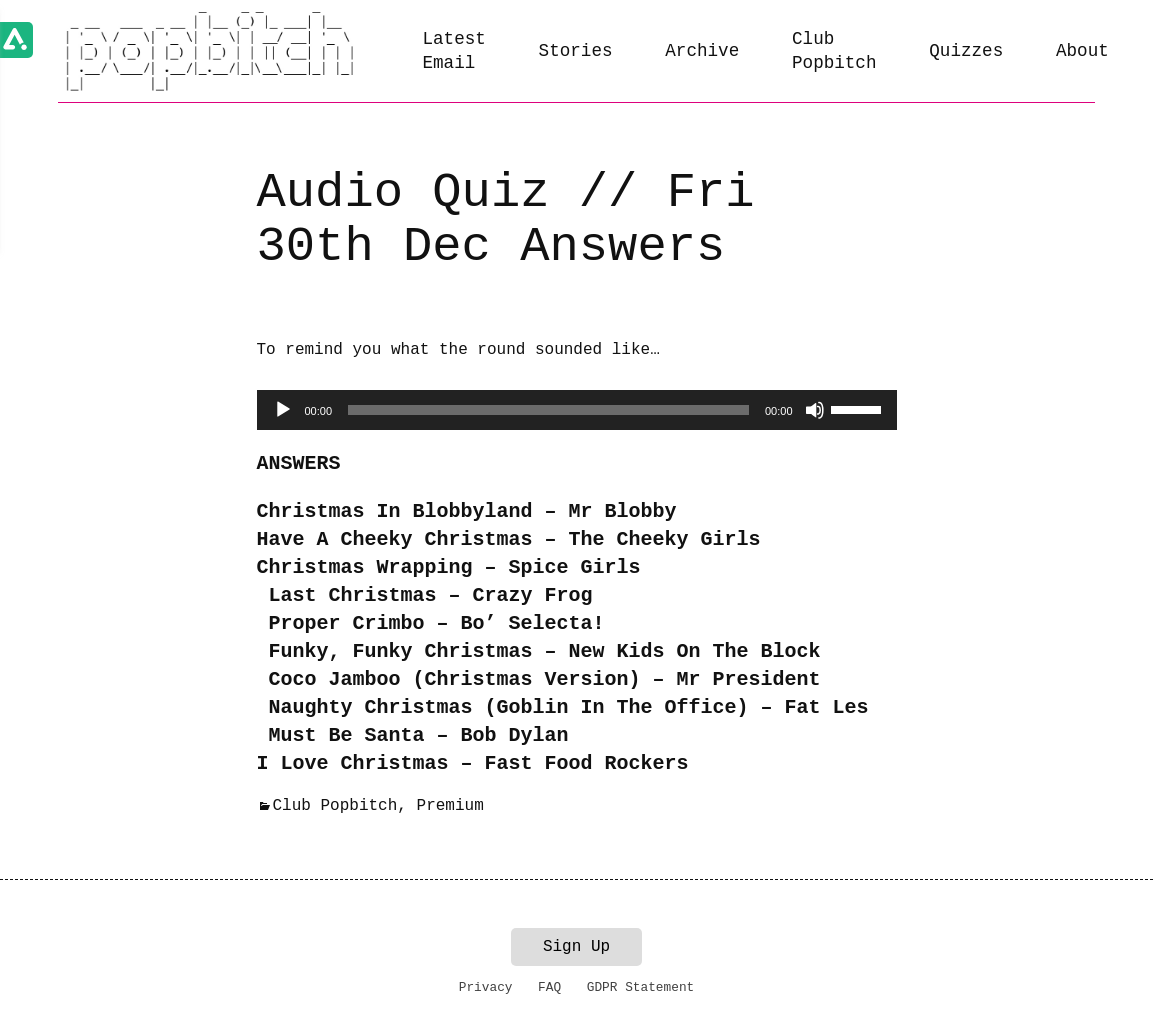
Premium (450, 806)
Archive (702, 51)
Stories (576, 51)
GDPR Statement (641, 987)
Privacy (486, 987)
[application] (577, 410)
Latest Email (453, 51)
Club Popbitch (834, 51)
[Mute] (815, 410)
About (1082, 51)
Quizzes (966, 51)
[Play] (283, 410)
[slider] (548, 410)
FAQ (549, 987)
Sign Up (576, 947)
